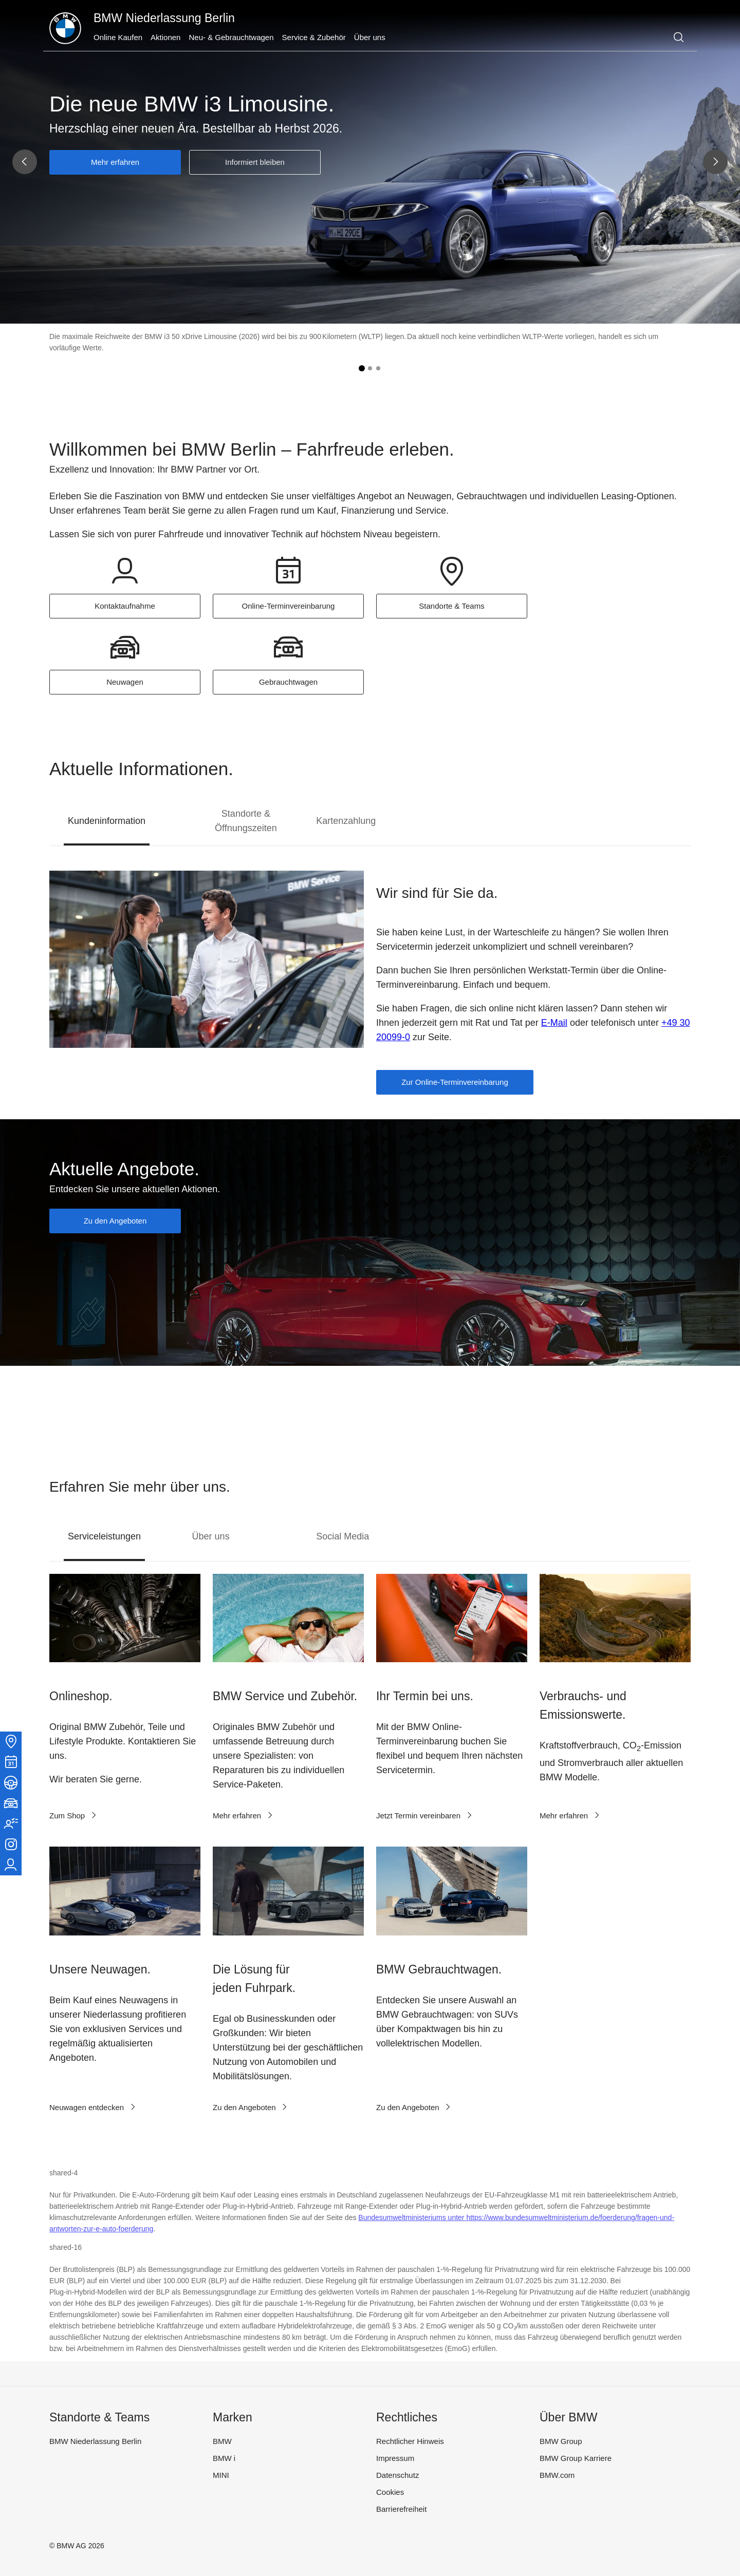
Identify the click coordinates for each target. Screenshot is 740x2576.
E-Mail (554, 1023)
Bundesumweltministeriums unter (412, 2217)
